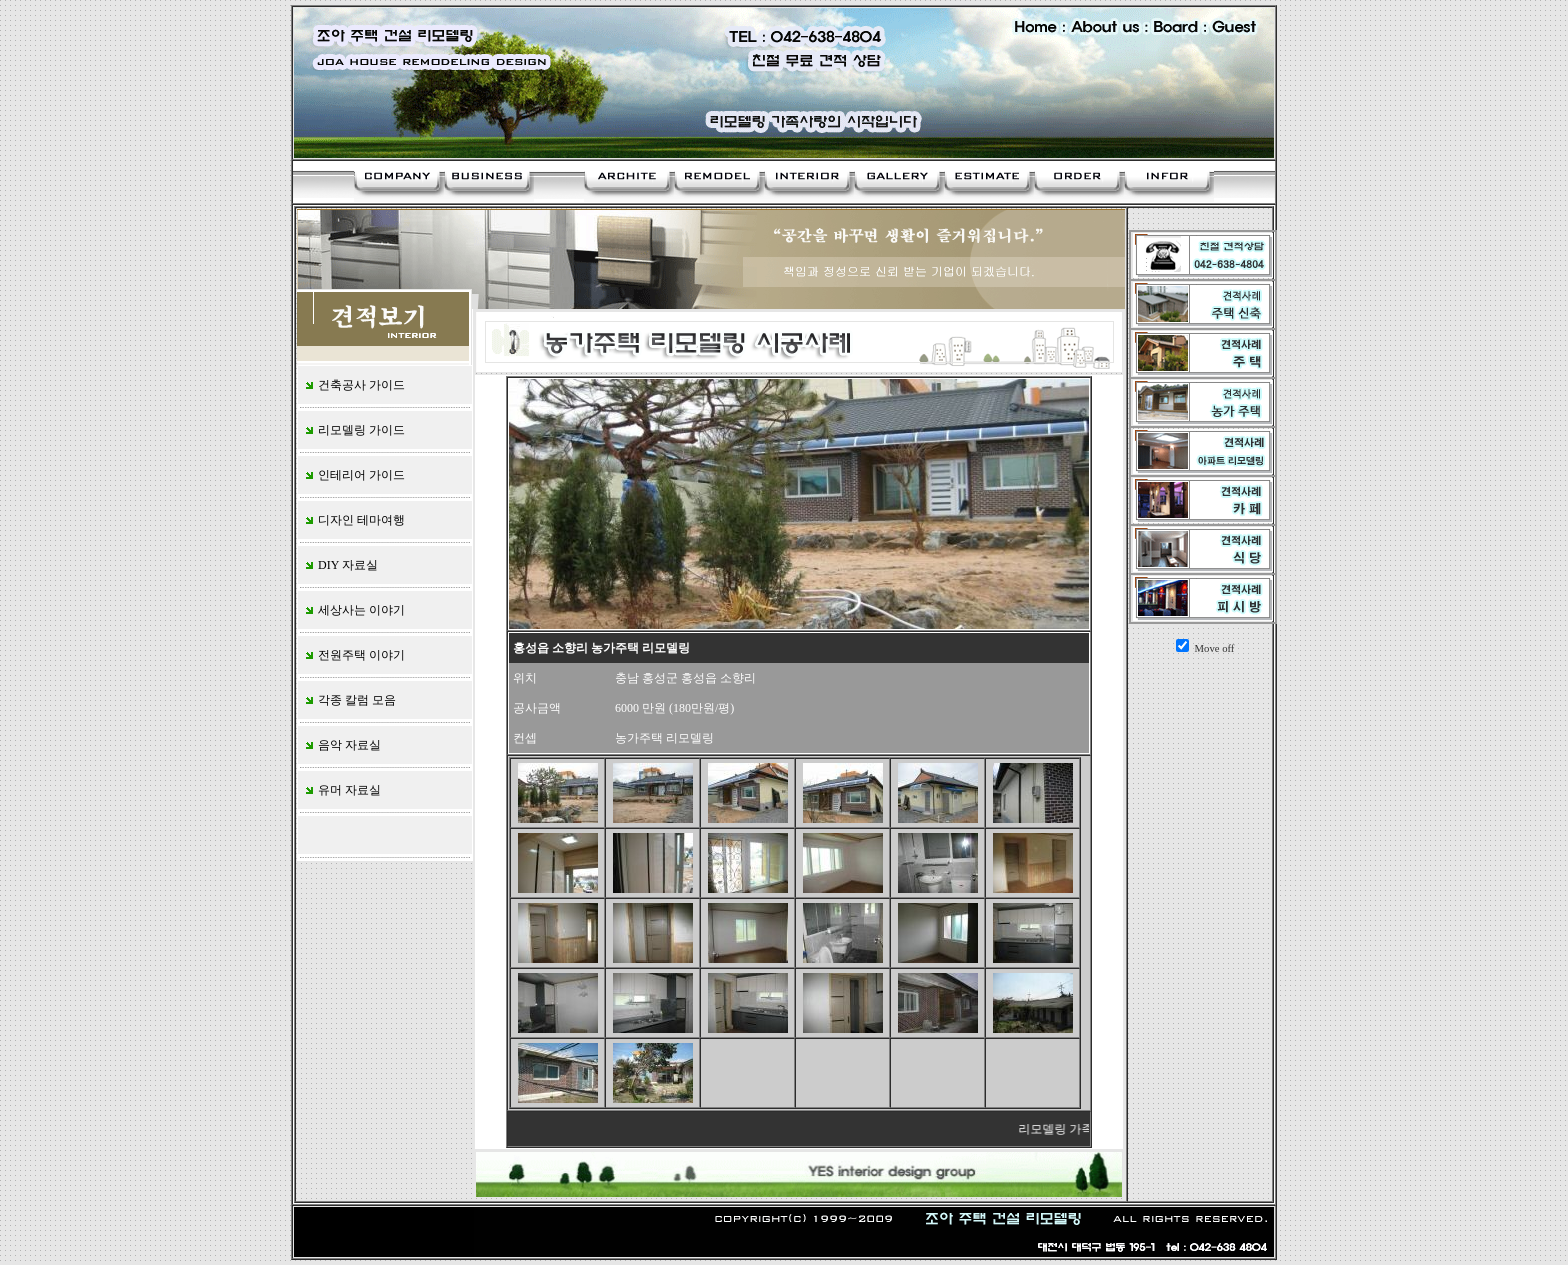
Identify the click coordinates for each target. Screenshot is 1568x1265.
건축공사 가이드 (354, 385)
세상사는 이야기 (354, 610)
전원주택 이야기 (354, 655)
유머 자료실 (342, 790)
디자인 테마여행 (354, 520)
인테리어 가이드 (354, 475)
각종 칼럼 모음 (349, 700)
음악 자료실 (342, 745)
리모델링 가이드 (354, 430)
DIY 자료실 (340, 565)
